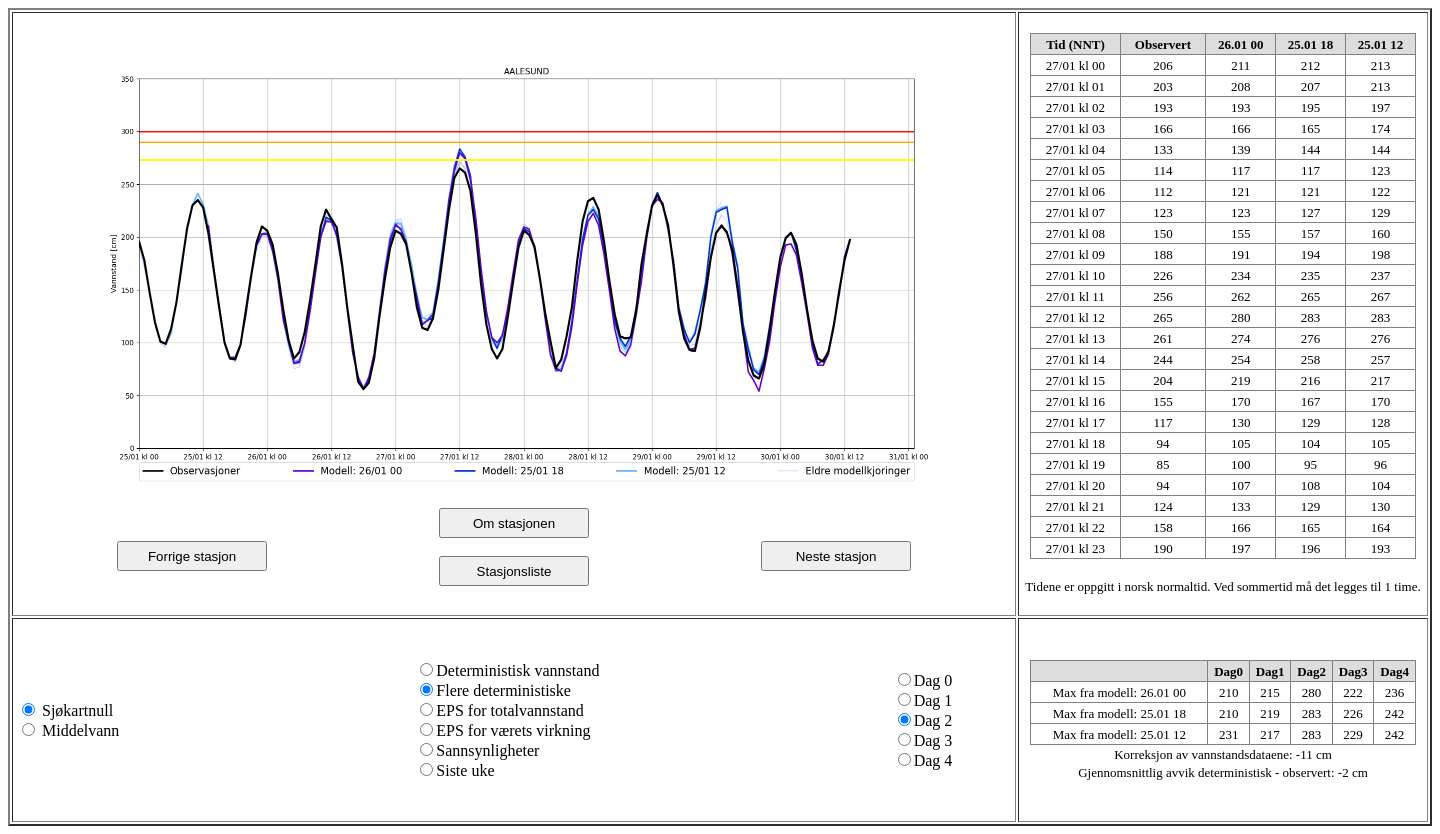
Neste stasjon (836, 556)
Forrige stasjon (192, 556)
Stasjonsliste (514, 571)
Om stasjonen (514, 523)
